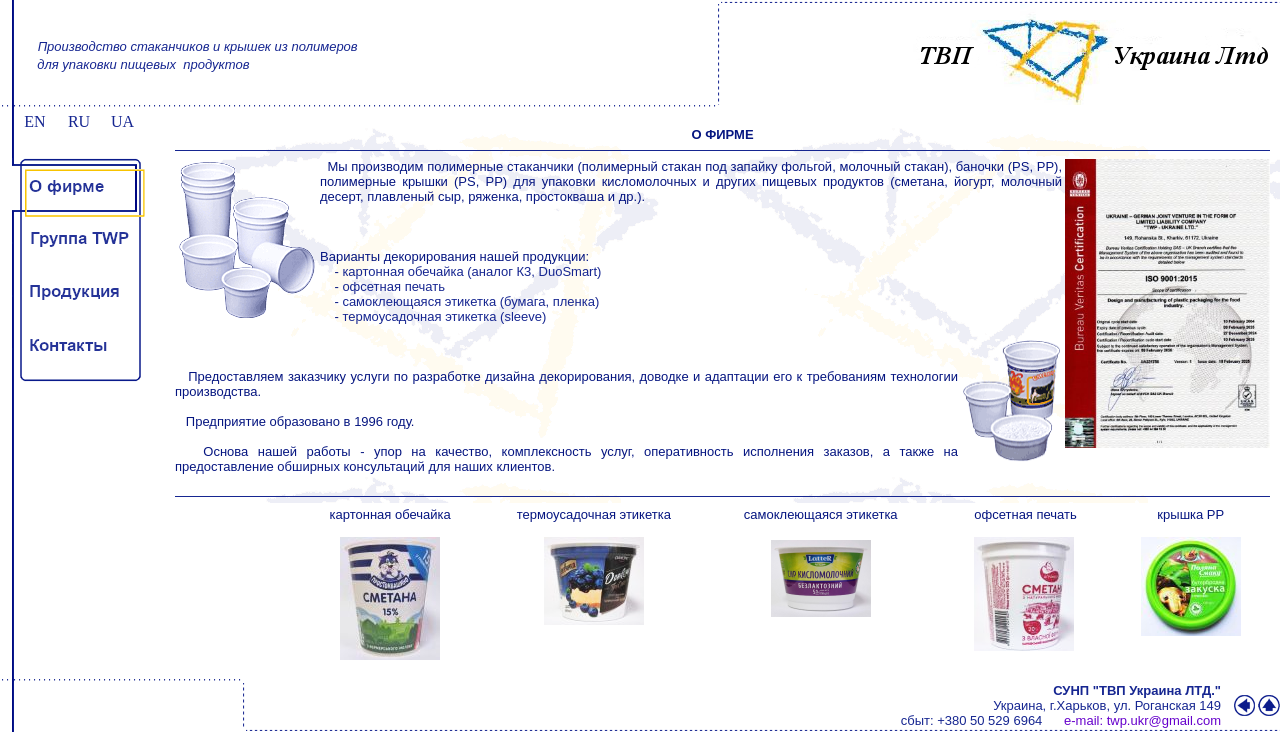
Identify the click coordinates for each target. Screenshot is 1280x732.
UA (122, 121)
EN (34, 121)
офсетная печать (393, 286)
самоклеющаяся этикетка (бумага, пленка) (470, 301)
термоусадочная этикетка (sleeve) (444, 316)
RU (79, 121)
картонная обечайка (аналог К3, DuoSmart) (471, 271)
